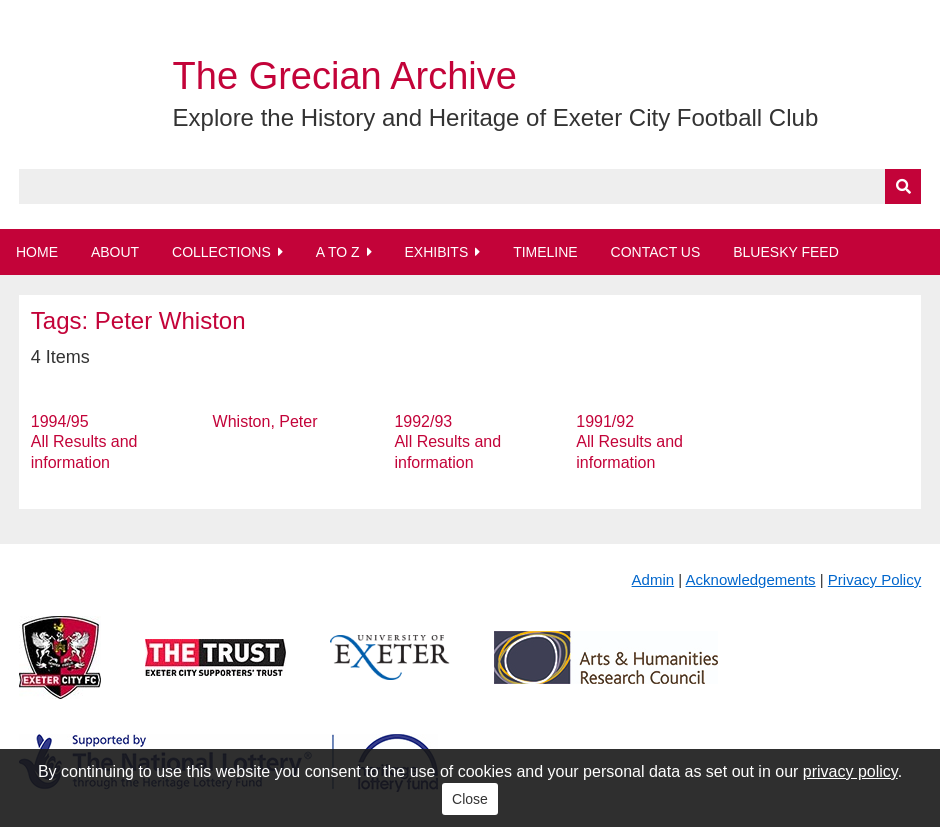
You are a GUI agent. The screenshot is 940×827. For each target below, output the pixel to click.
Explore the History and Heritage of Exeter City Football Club (496, 117)
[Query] (470, 186)
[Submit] (903, 186)
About (115, 252)
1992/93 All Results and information (447, 442)
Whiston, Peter (265, 421)
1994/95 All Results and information (84, 442)
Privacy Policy (874, 579)
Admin (653, 579)
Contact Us (656, 252)
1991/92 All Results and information (629, 442)
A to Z (338, 252)
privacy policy (850, 771)
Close (470, 799)
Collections (221, 252)
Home (37, 252)
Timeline (545, 252)
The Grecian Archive (345, 76)
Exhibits (436, 252)
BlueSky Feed (786, 252)
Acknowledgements (751, 579)
